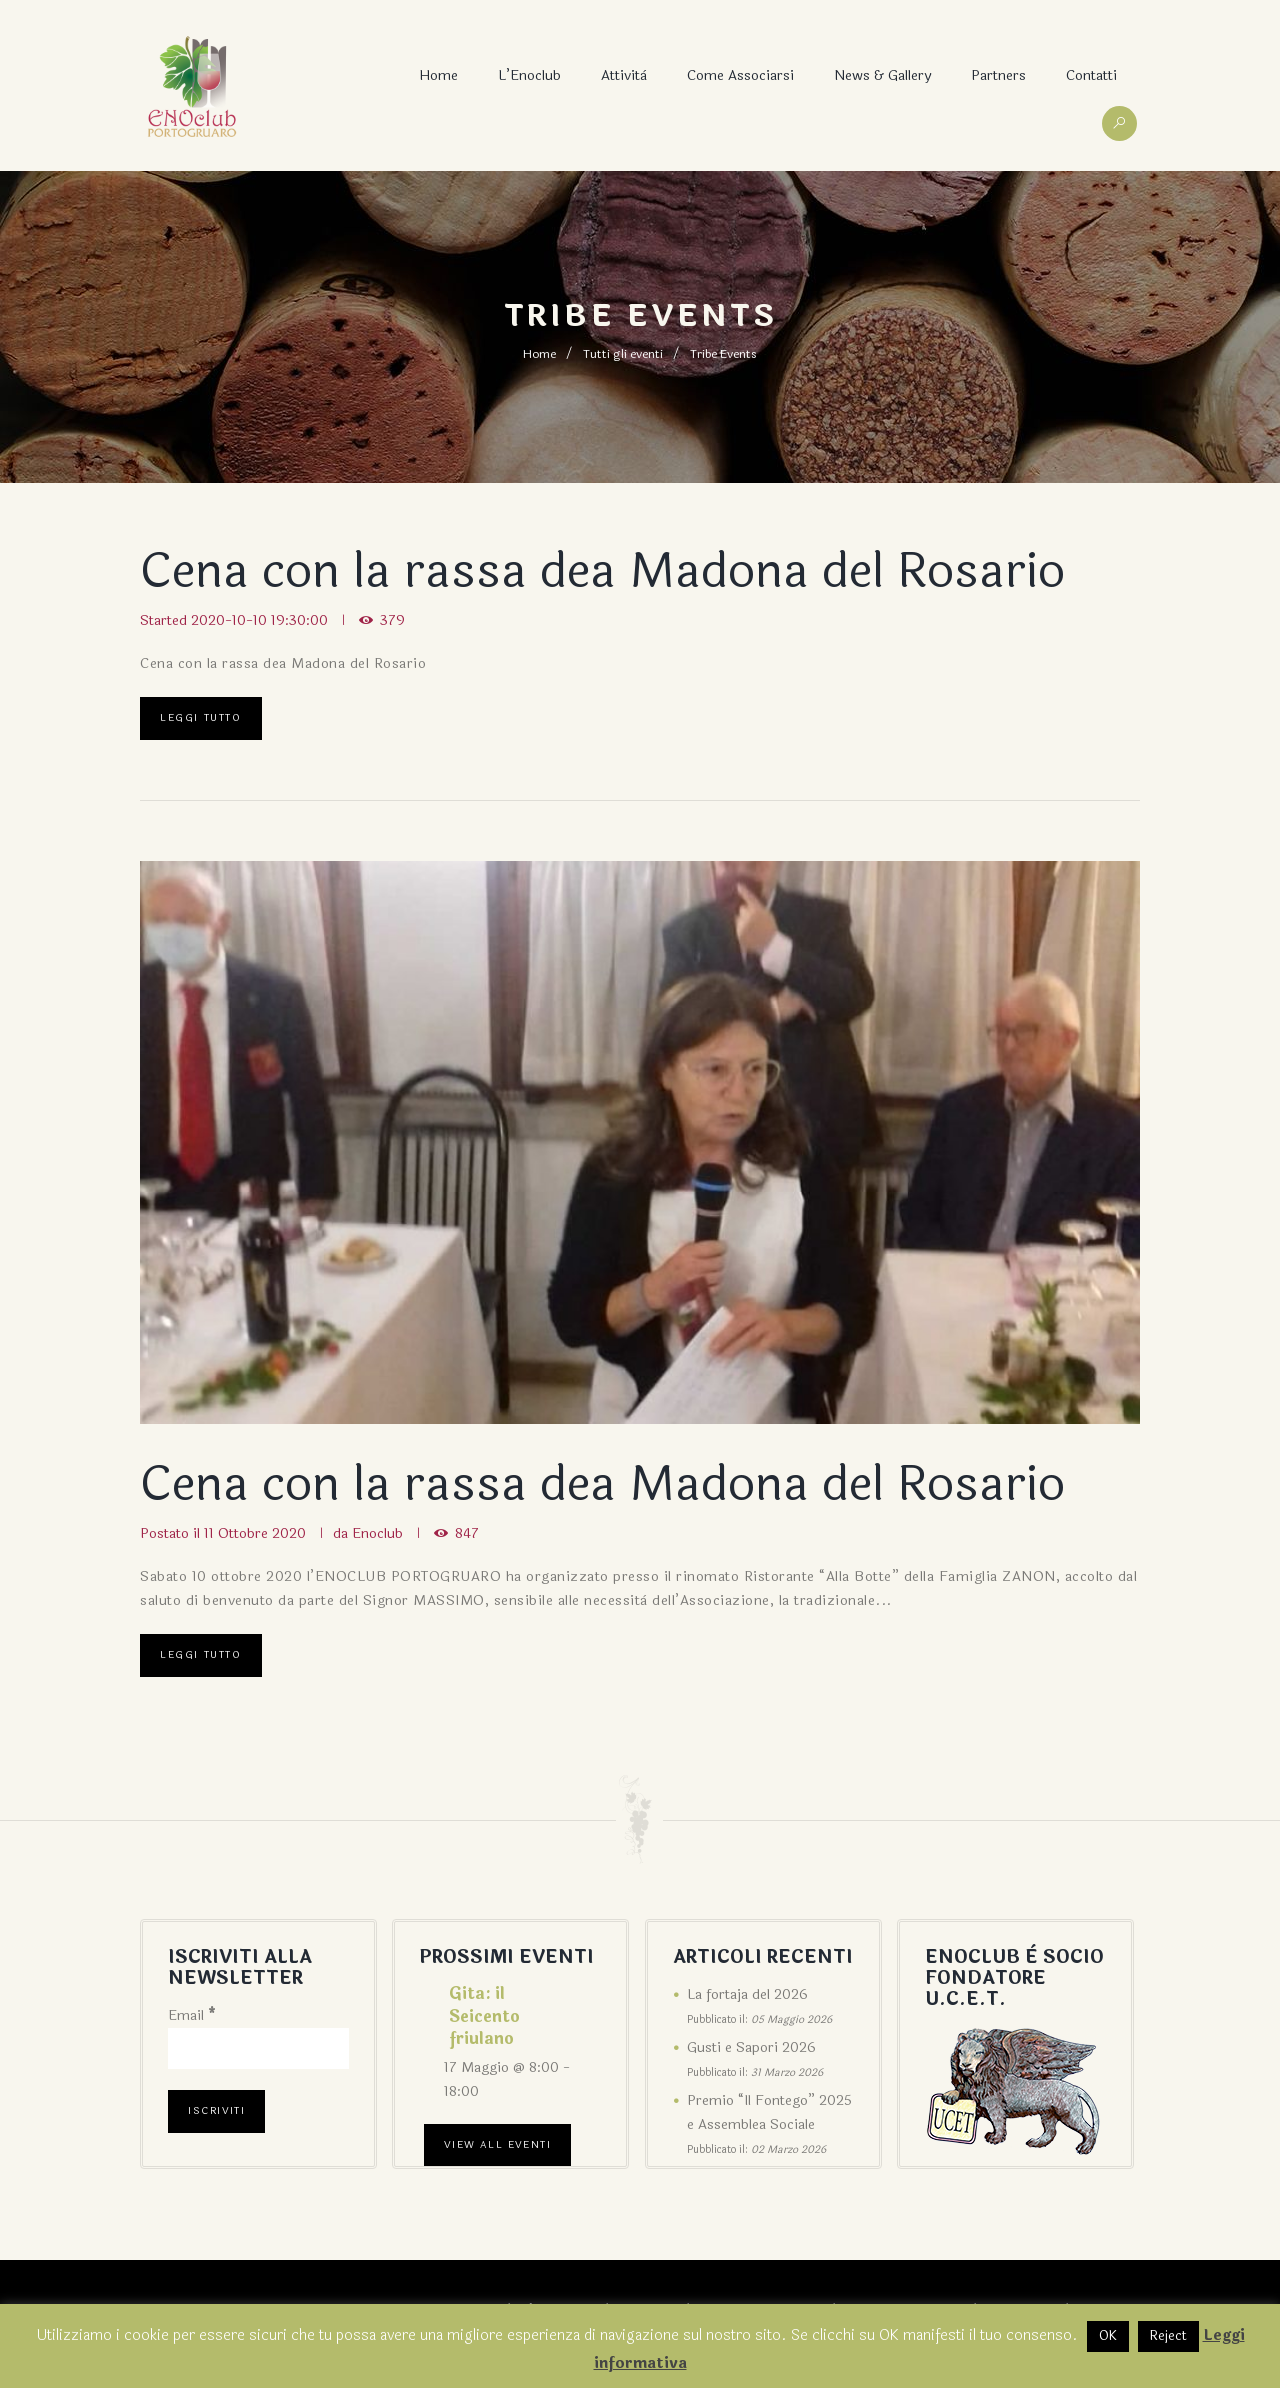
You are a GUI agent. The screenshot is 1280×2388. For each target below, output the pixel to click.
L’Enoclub (529, 75)
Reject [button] (1168, 2336)
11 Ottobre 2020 (255, 1533)
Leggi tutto (201, 718)
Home (438, 75)
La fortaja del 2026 (747, 1994)
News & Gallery (882, 75)
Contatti (1091, 75)
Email (192, 2015)
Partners (998, 75)
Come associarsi (740, 75)
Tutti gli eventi (623, 354)
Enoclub (377, 1533)
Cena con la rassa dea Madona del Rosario (602, 571)
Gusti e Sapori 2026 (751, 2047)
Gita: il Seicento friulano (484, 2016)
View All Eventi (497, 2145)
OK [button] (1108, 2336)
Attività (624, 75)
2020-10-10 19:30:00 (259, 620)
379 (392, 620)
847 (467, 1533)
